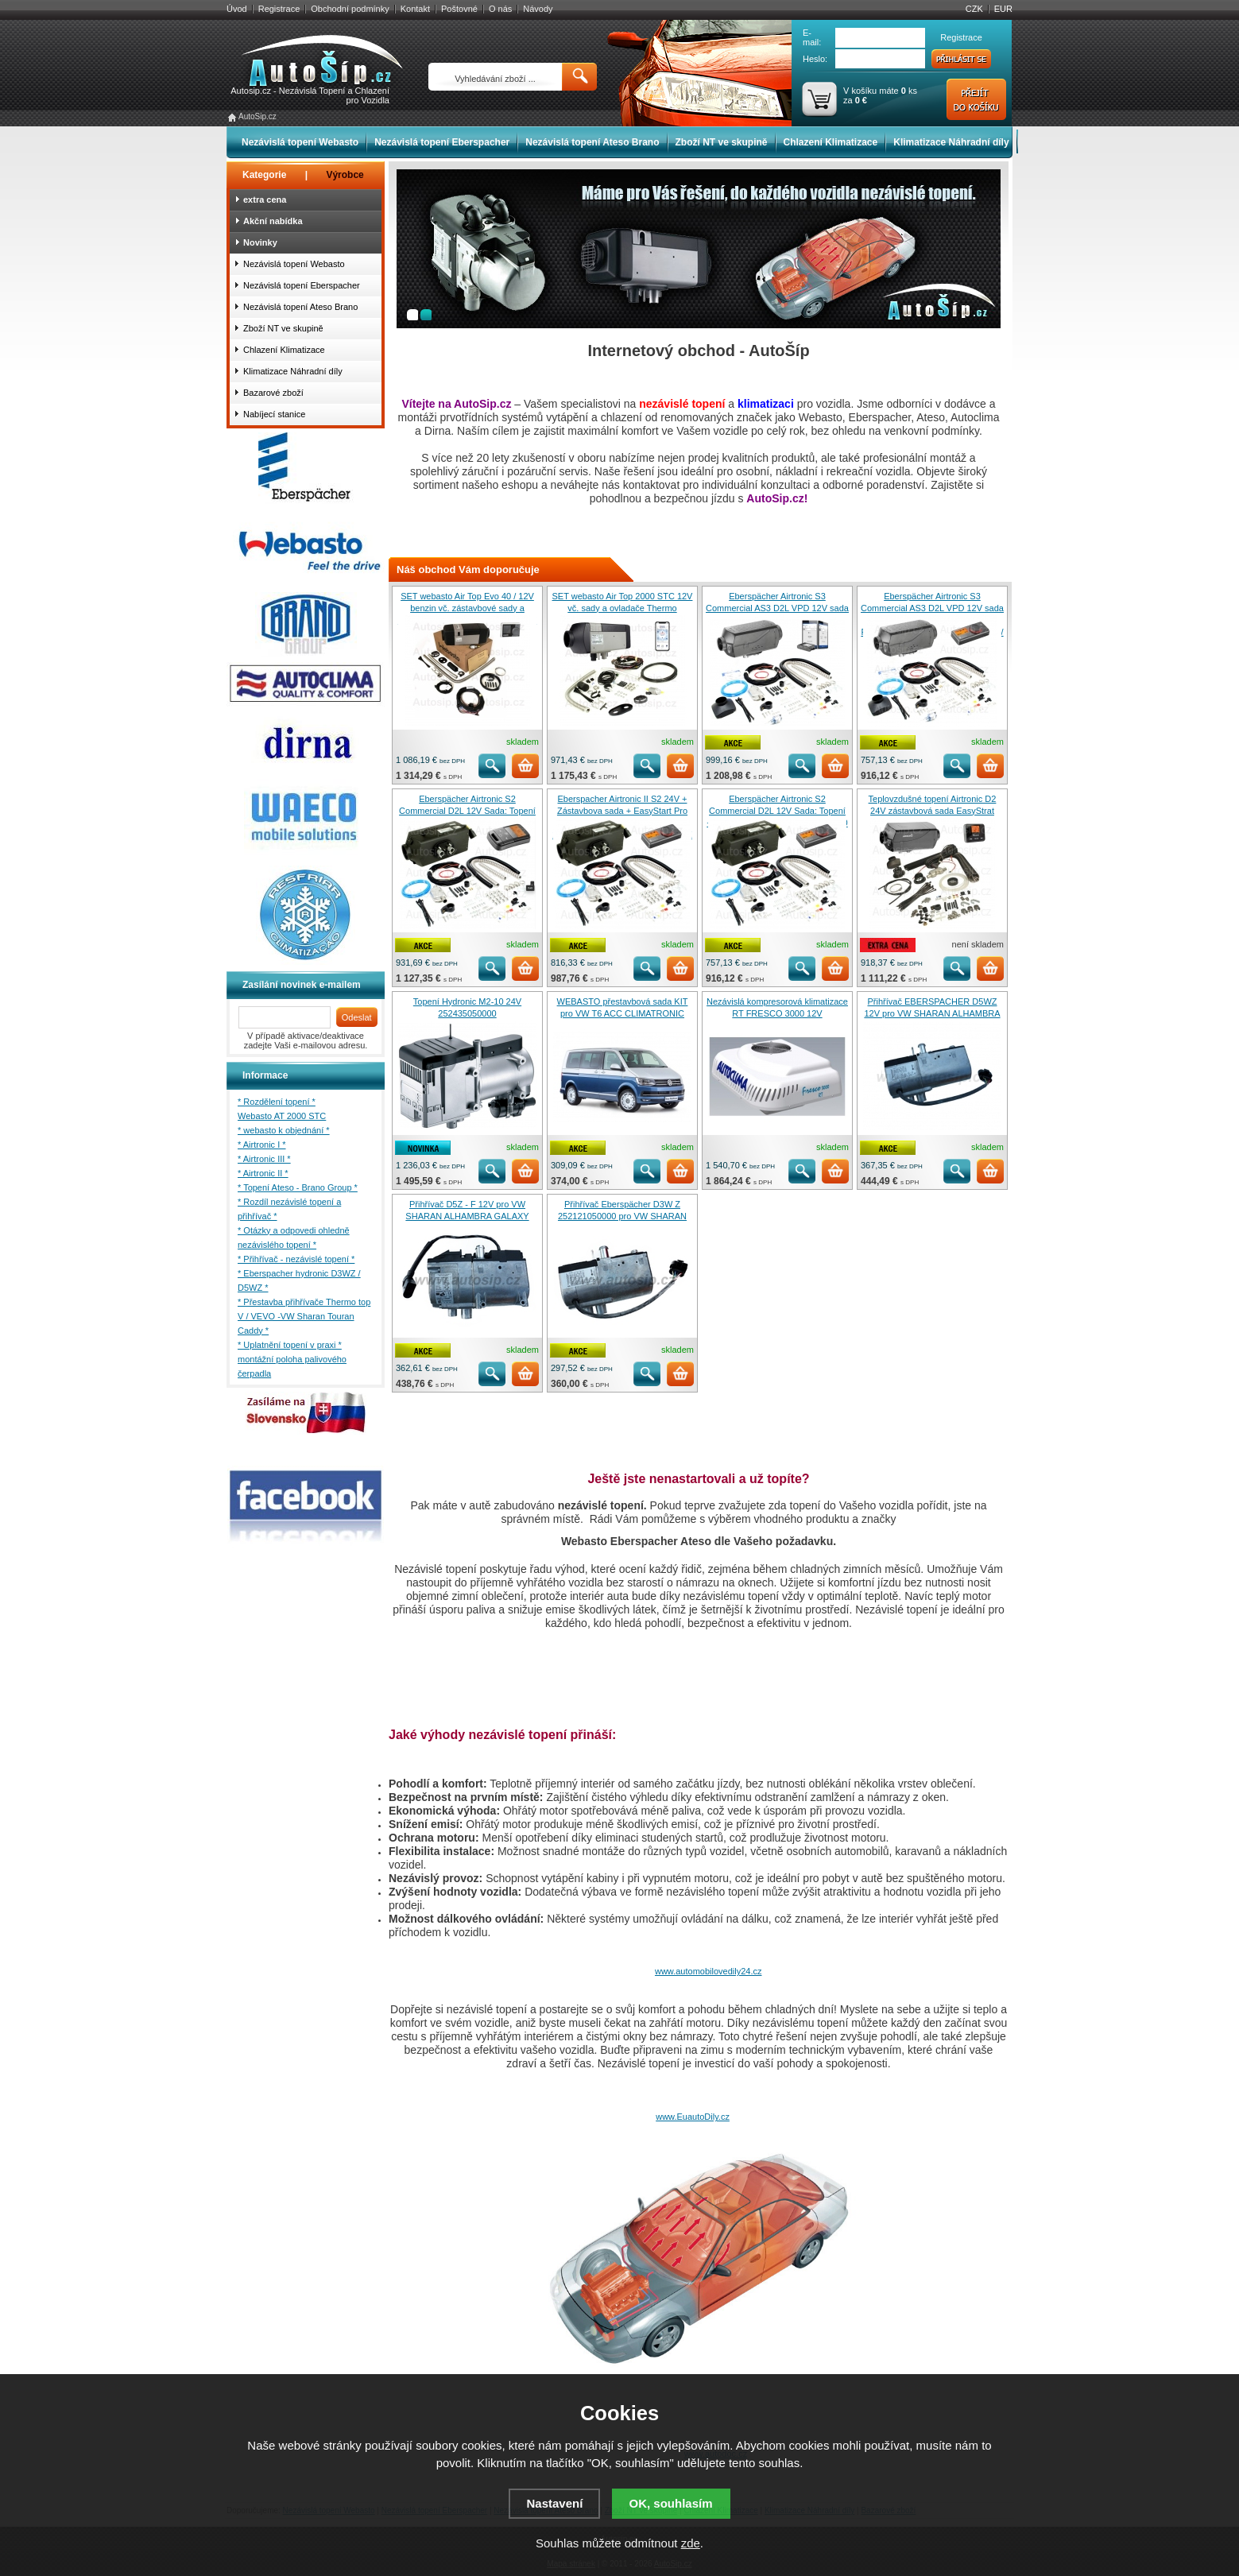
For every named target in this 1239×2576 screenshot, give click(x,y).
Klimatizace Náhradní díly (951, 142)
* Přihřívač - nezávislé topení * (296, 1259)
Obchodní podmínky (350, 9)
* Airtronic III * (264, 1159)
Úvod (237, 9)
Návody (537, 9)
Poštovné (459, 9)
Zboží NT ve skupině (722, 142)
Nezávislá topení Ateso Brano (592, 142)
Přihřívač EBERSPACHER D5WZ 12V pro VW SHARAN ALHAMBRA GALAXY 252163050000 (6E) (932, 1013)
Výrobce (344, 174)
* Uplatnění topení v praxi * (290, 1345)
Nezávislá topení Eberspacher (441, 142)
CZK (974, 9)
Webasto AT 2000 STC (282, 1116)
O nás (500, 9)
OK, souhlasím (671, 2503)
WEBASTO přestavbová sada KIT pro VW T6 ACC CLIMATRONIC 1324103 (622, 1013)
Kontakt (415, 9)
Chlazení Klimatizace (831, 142)
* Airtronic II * (263, 1173)
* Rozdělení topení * (277, 1101)
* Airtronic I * (262, 1144)
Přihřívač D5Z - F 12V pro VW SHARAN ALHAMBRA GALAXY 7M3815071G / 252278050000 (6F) (467, 1216)
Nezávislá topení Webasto (300, 142)
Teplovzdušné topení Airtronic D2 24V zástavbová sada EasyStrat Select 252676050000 (933, 810)
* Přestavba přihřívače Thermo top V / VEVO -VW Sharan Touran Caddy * (304, 1316)
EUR (1003, 9)
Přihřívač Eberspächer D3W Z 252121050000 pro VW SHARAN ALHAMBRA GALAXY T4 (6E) (622, 1216)
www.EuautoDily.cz (693, 2116)
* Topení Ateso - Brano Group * (298, 1187)
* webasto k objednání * (284, 1130)
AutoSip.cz (257, 116)
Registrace (279, 9)
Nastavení (554, 2503)
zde (690, 2543)
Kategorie (264, 174)
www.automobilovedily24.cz (708, 1971)
